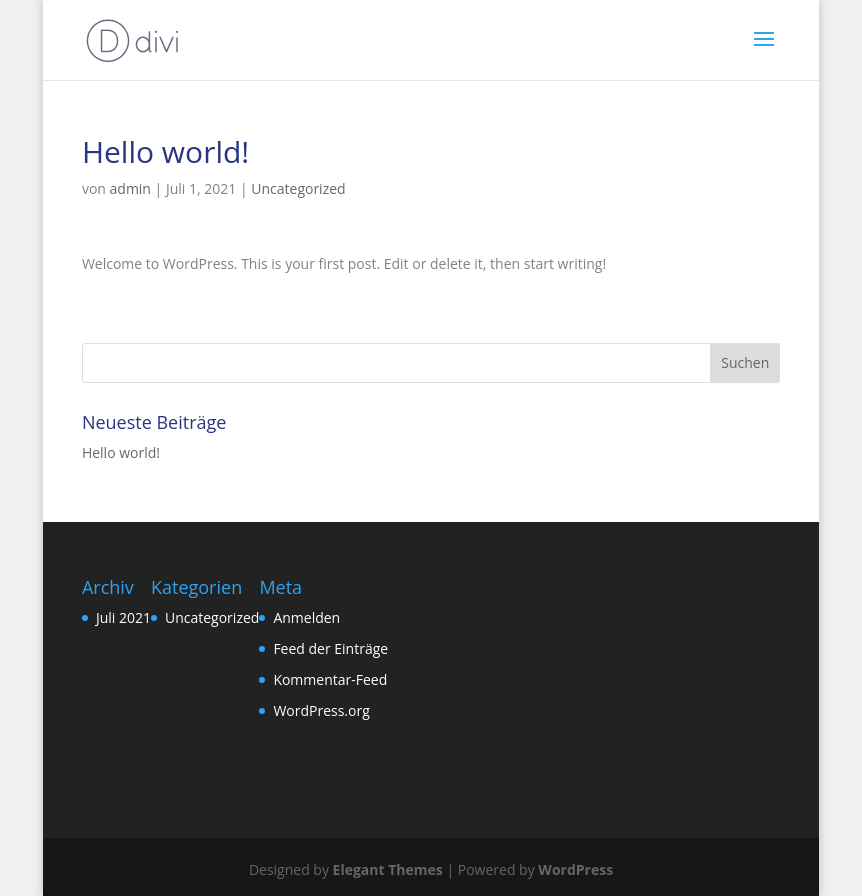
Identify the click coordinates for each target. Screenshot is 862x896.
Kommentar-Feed (330, 679)
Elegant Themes (388, 869)
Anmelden (306, 617)
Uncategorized (298, 188)
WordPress (575, 869)
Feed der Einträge (330, 648)
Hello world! (121, 452)
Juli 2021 (123, 617)
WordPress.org (321, 710)
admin (130, 188)
